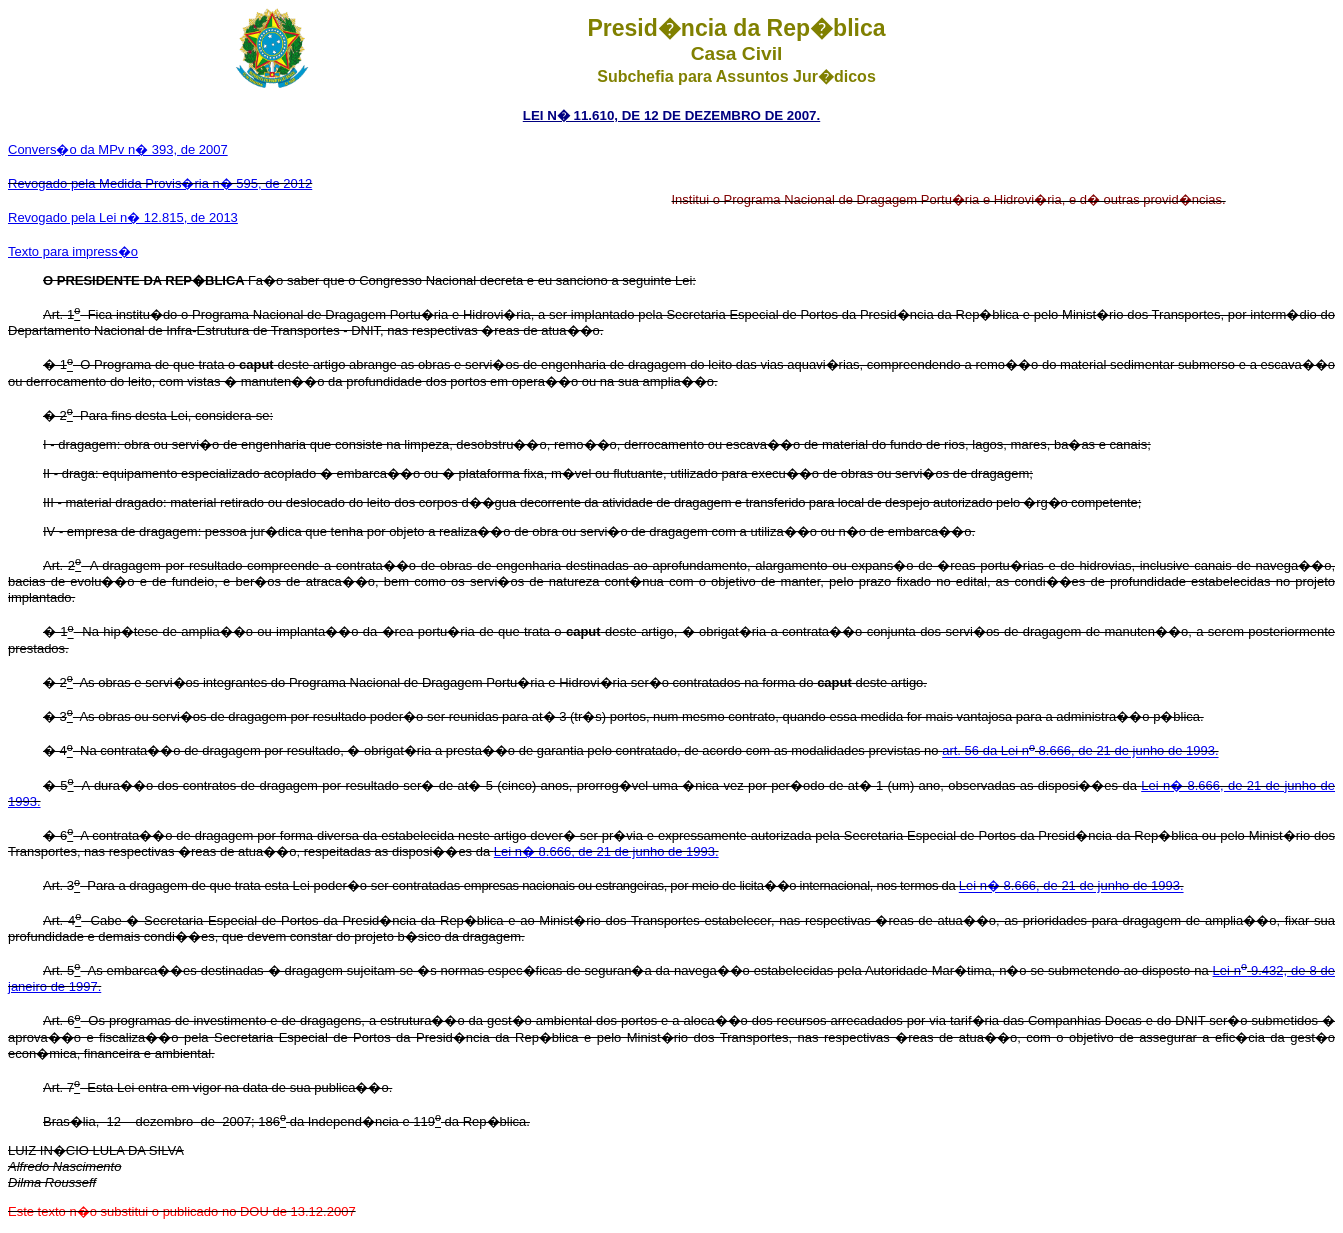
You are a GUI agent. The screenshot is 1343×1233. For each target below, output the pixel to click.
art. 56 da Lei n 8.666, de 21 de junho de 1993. (1080, 751)
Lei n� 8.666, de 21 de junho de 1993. (606, 851)
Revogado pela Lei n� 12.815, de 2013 (123, 217)
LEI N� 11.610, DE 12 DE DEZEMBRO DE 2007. (671, 115)
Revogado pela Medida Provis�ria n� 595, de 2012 (160, 183)
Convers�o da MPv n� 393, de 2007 (118, 149)
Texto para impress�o (73, 251)
